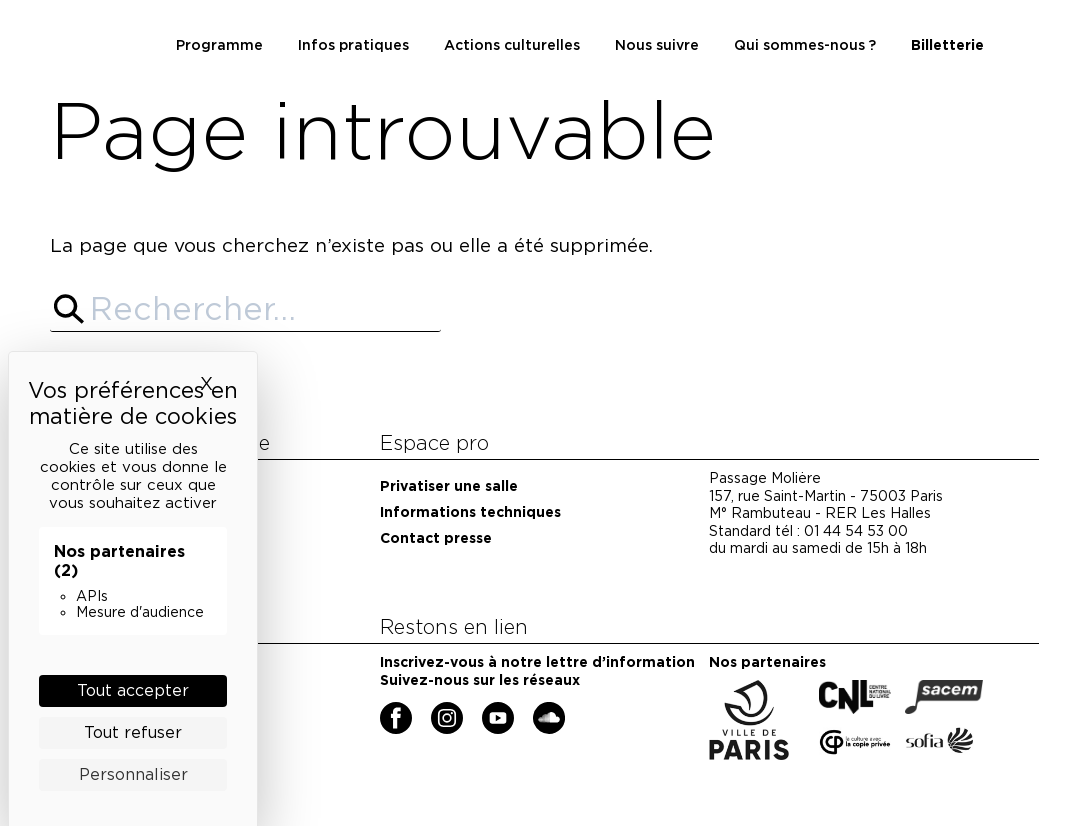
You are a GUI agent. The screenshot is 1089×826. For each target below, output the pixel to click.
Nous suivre (657, 45)
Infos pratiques (353, 45)
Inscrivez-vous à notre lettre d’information (537, 662)
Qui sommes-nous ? (805, 45)
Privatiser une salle (449, 486)
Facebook (384, 710)
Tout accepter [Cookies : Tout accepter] (133, 690)
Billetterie (947, 45)
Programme (219, 45)
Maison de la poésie (107, 10)
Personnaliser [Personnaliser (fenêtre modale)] (133, 774)
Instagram (434, 710)
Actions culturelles (512, 45)
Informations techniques (470, 512)
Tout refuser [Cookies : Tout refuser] (133, 732)
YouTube (485, 710)
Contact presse (436, 538)
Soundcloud (538, 710)
